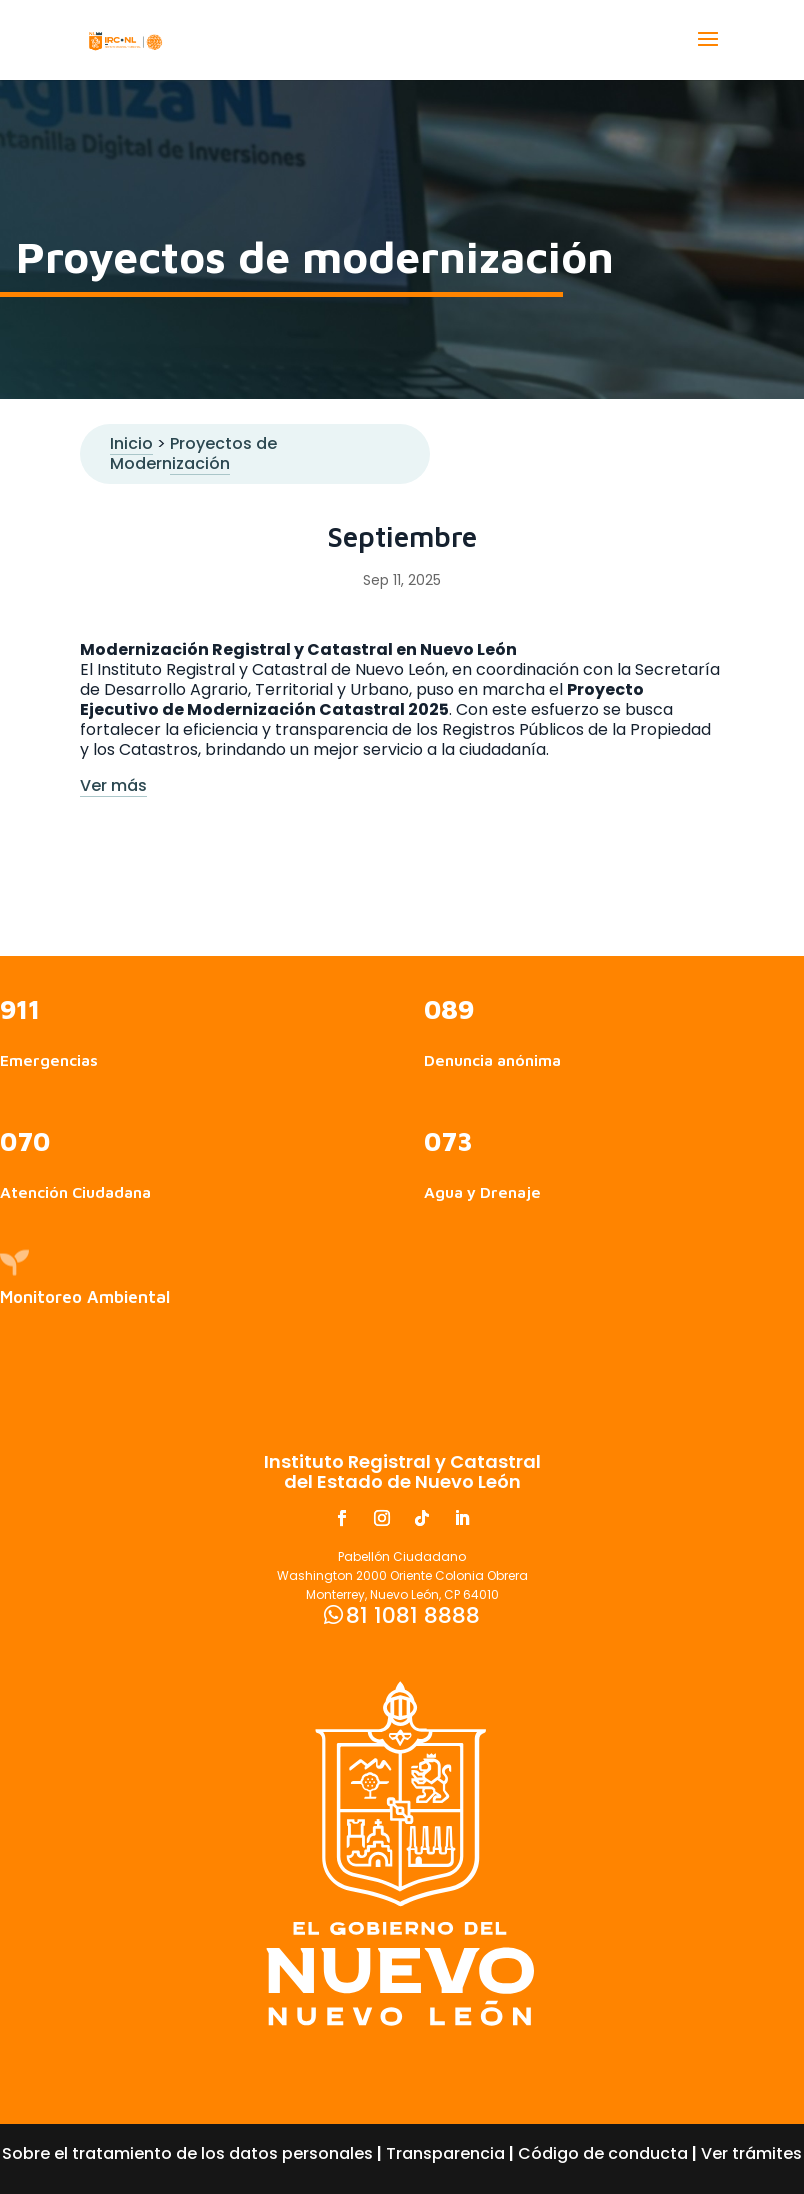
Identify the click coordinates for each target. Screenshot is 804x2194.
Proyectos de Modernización (193, 453)
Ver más (113, 785)
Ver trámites (751, 2153)
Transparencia (445, 2153)
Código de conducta (603, 2153)
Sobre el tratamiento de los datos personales (187, 2153)
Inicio (131, 443)
